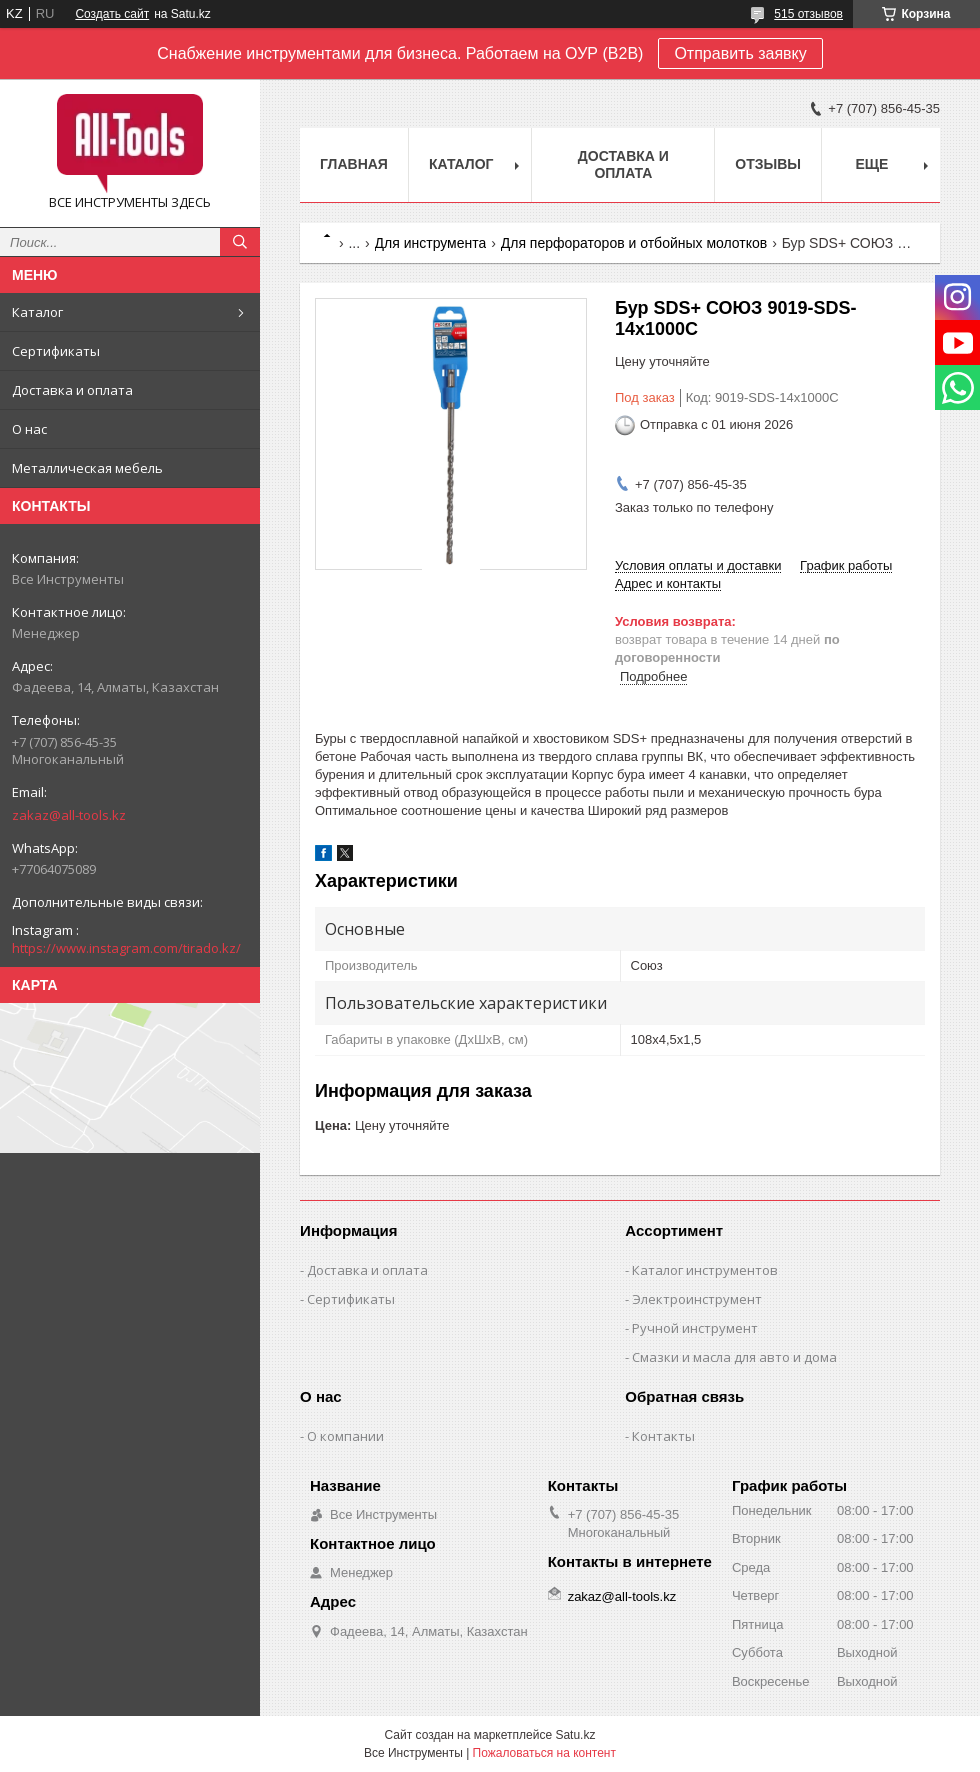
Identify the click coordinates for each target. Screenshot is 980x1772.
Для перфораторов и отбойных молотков (634, 243)
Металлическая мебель (87, 468)
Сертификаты (56, 351)
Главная (354, 164)
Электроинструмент (697, 1299)
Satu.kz (575, 1735)
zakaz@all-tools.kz (69, 815)
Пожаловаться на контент (544, 1753)
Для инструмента (431, 243)
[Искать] (240, 242)
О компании (345, 1436)
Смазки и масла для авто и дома (734, 1357)
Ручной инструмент (695, 1328)
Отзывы (768, 164)
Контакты (663, 1436)
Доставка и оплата (72, 390)
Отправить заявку (740, 53)
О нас (29, 429)
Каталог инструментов (705, 1270)
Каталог (37, 312)
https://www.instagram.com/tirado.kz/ (126, 948)
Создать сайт (112, 14)
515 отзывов (808, 14)
